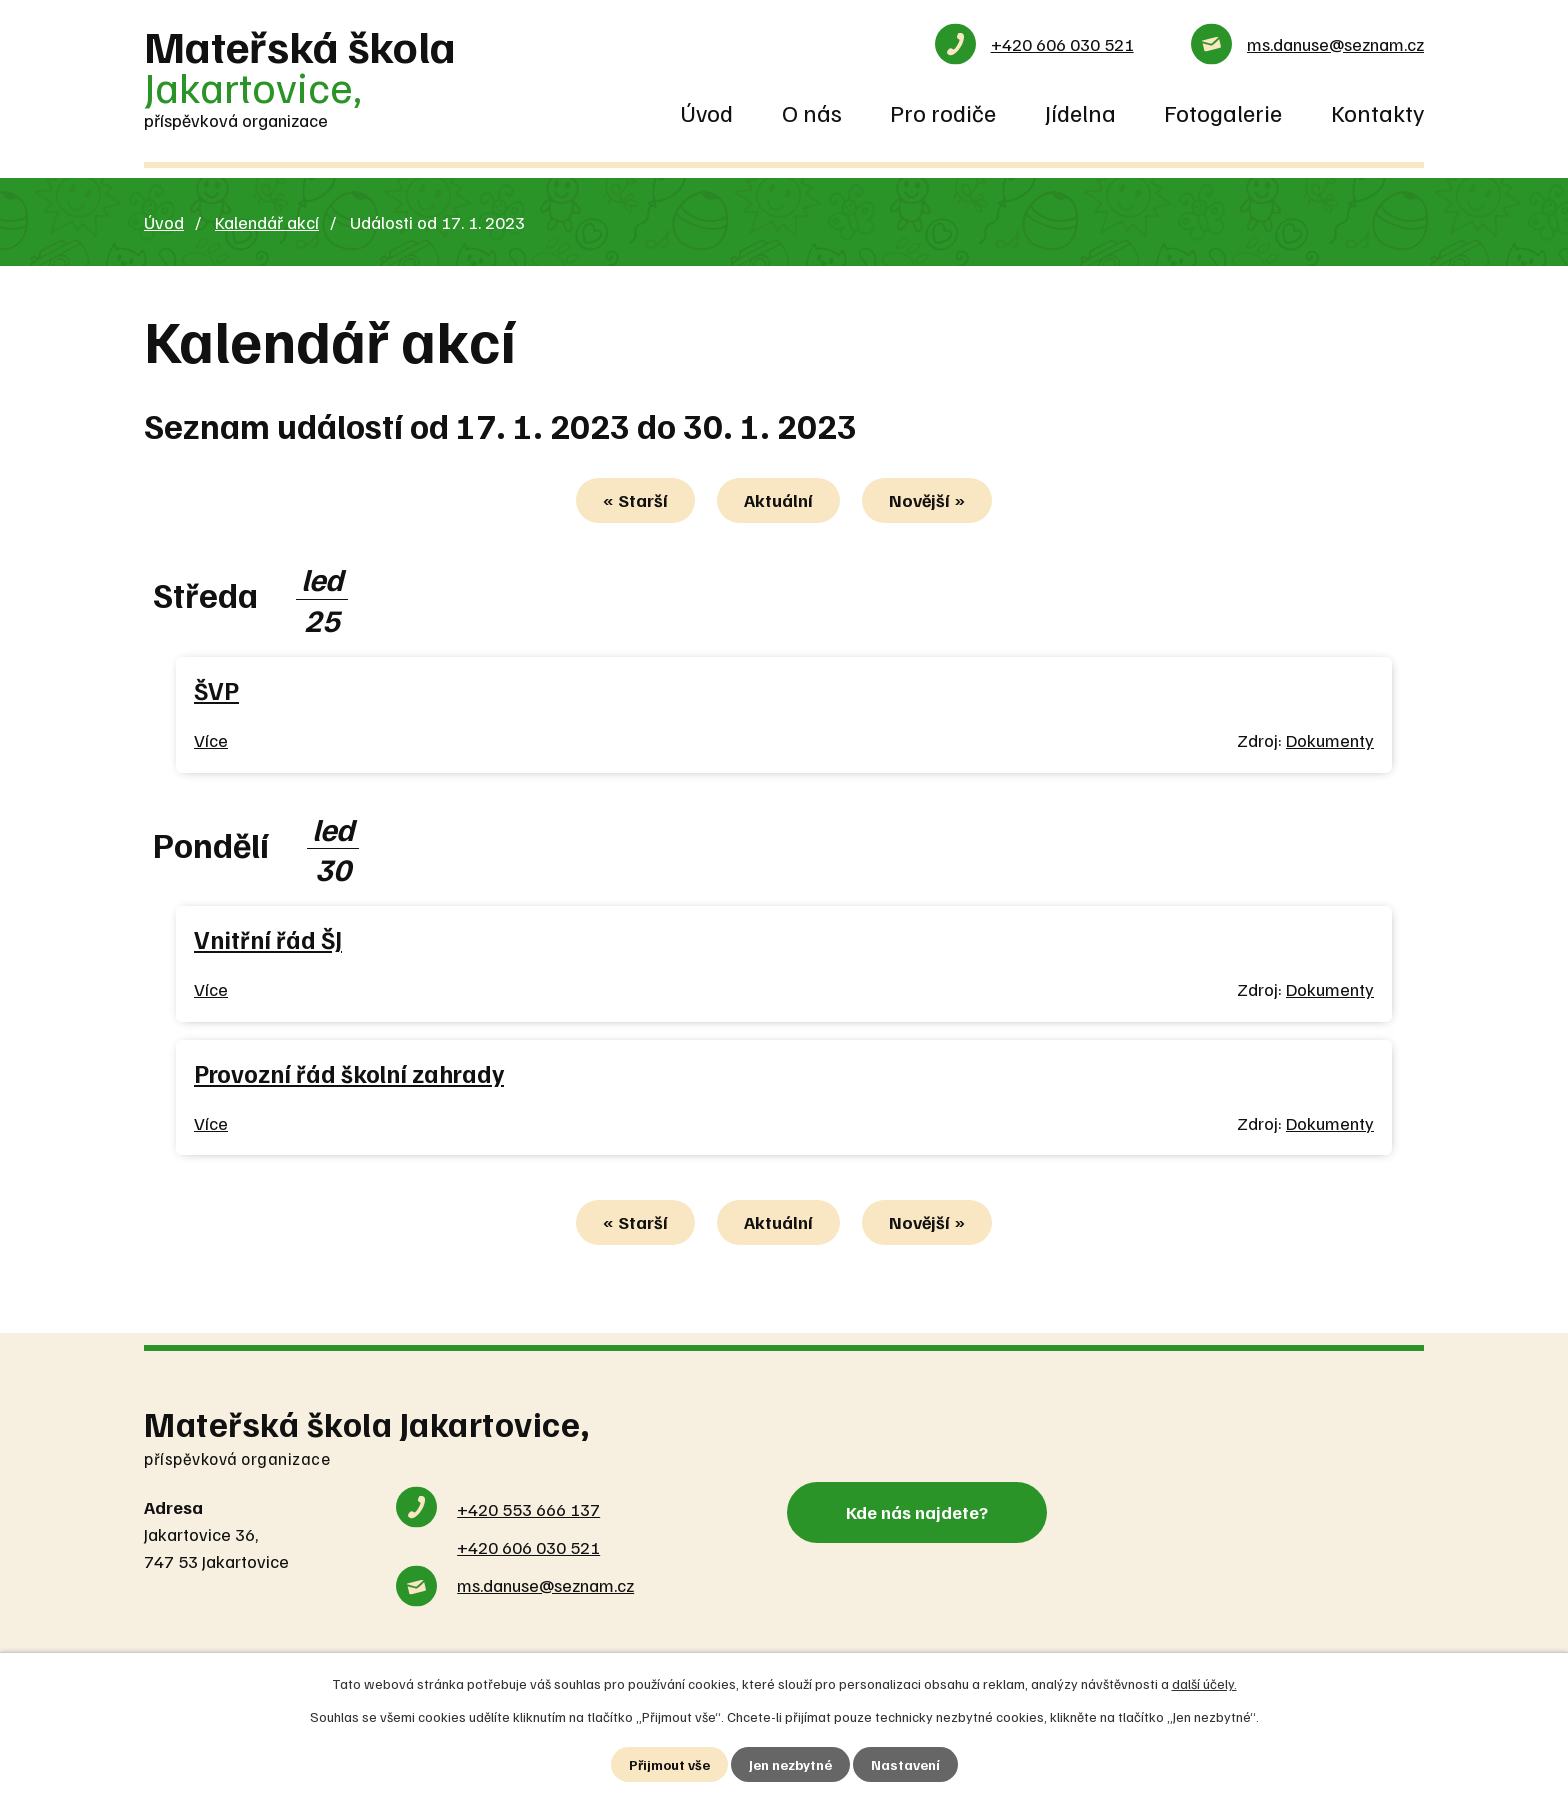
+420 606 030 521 (1062, 44)
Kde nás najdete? (917, 1512)
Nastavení (905, 1764)
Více (211, 740)
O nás (812, 112)
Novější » (927, 500)
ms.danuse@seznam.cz (1335, 44)
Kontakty (1377, 112)
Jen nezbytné (790, 1764)
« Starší (635, 500)
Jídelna (1080, 112)
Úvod (706, 112)
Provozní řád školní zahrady (349, 1073)
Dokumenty (1330, 740)
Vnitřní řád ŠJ (268, 939)
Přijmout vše (669, 1764)
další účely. (1204, 1683)
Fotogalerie (1223, 112)
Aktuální (778, 500)
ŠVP (216, 690)
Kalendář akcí (267, 222)
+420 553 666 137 (528, 1509)
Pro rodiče (943, 112)
